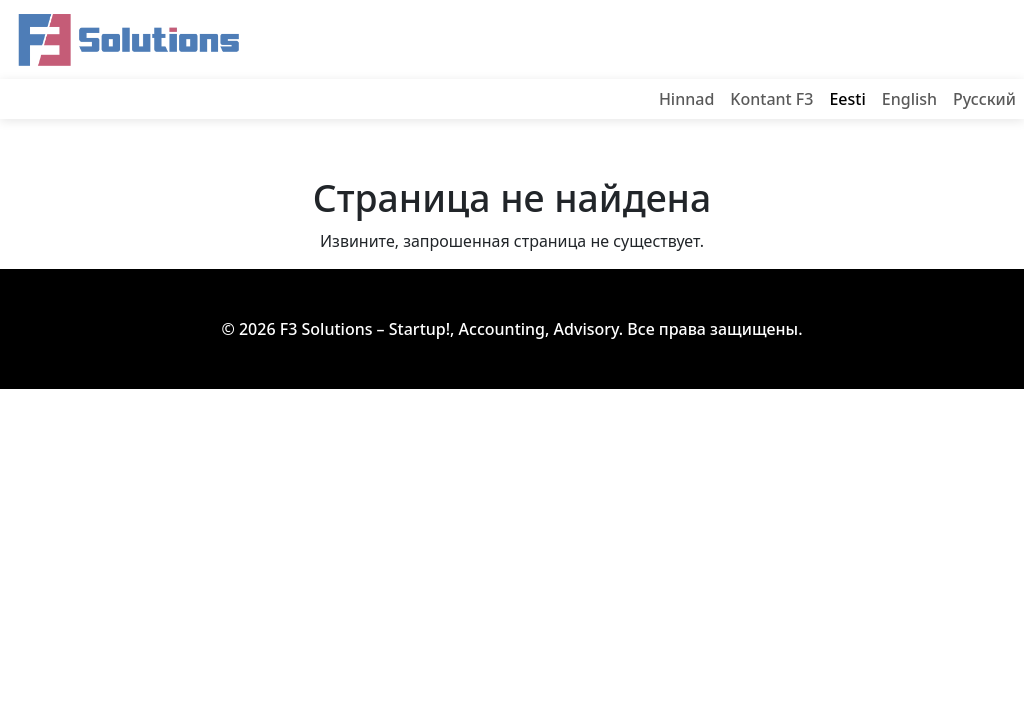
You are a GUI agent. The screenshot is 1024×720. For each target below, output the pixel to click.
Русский (984, 99)
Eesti (847, 99)
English (909, 99)
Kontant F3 (771, 99)
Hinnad (686, 99)
